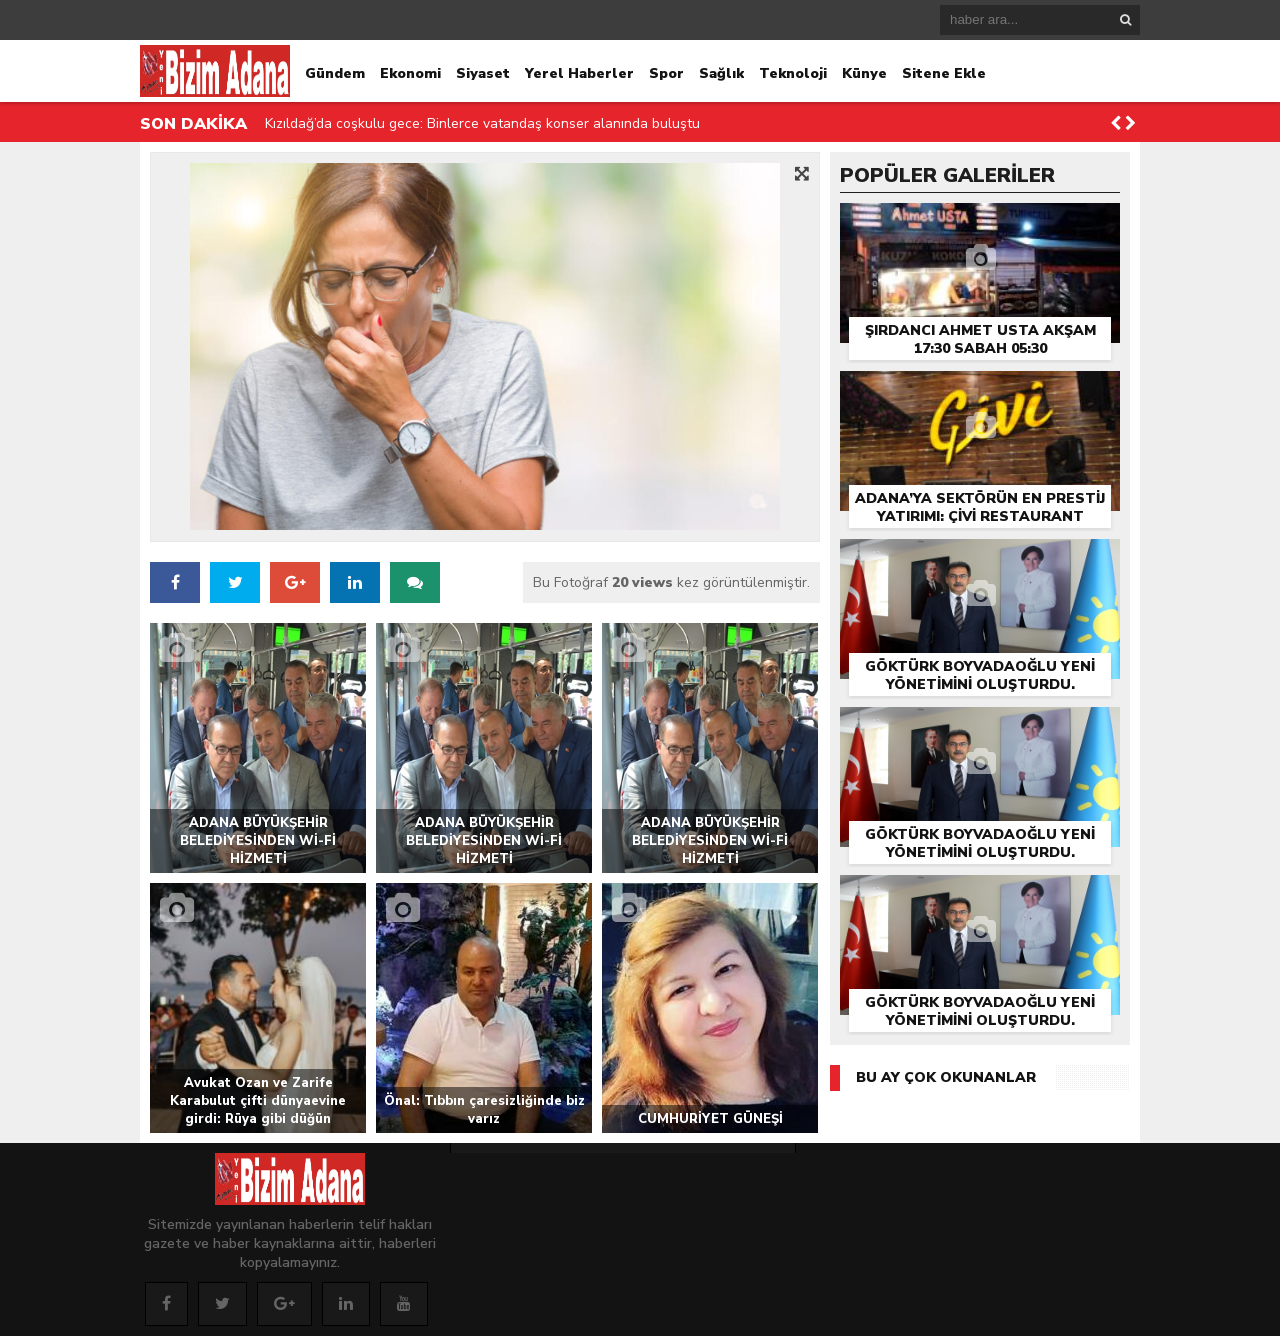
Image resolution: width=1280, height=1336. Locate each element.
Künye (864, 73)
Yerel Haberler (579, 73)
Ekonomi (410, 73)
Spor (666, 73)
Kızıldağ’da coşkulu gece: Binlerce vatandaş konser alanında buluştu (482, 123)
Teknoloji (793, 73)
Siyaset (483, 73)
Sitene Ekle (944, 73)
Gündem (335, 73)
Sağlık (721, 73)
